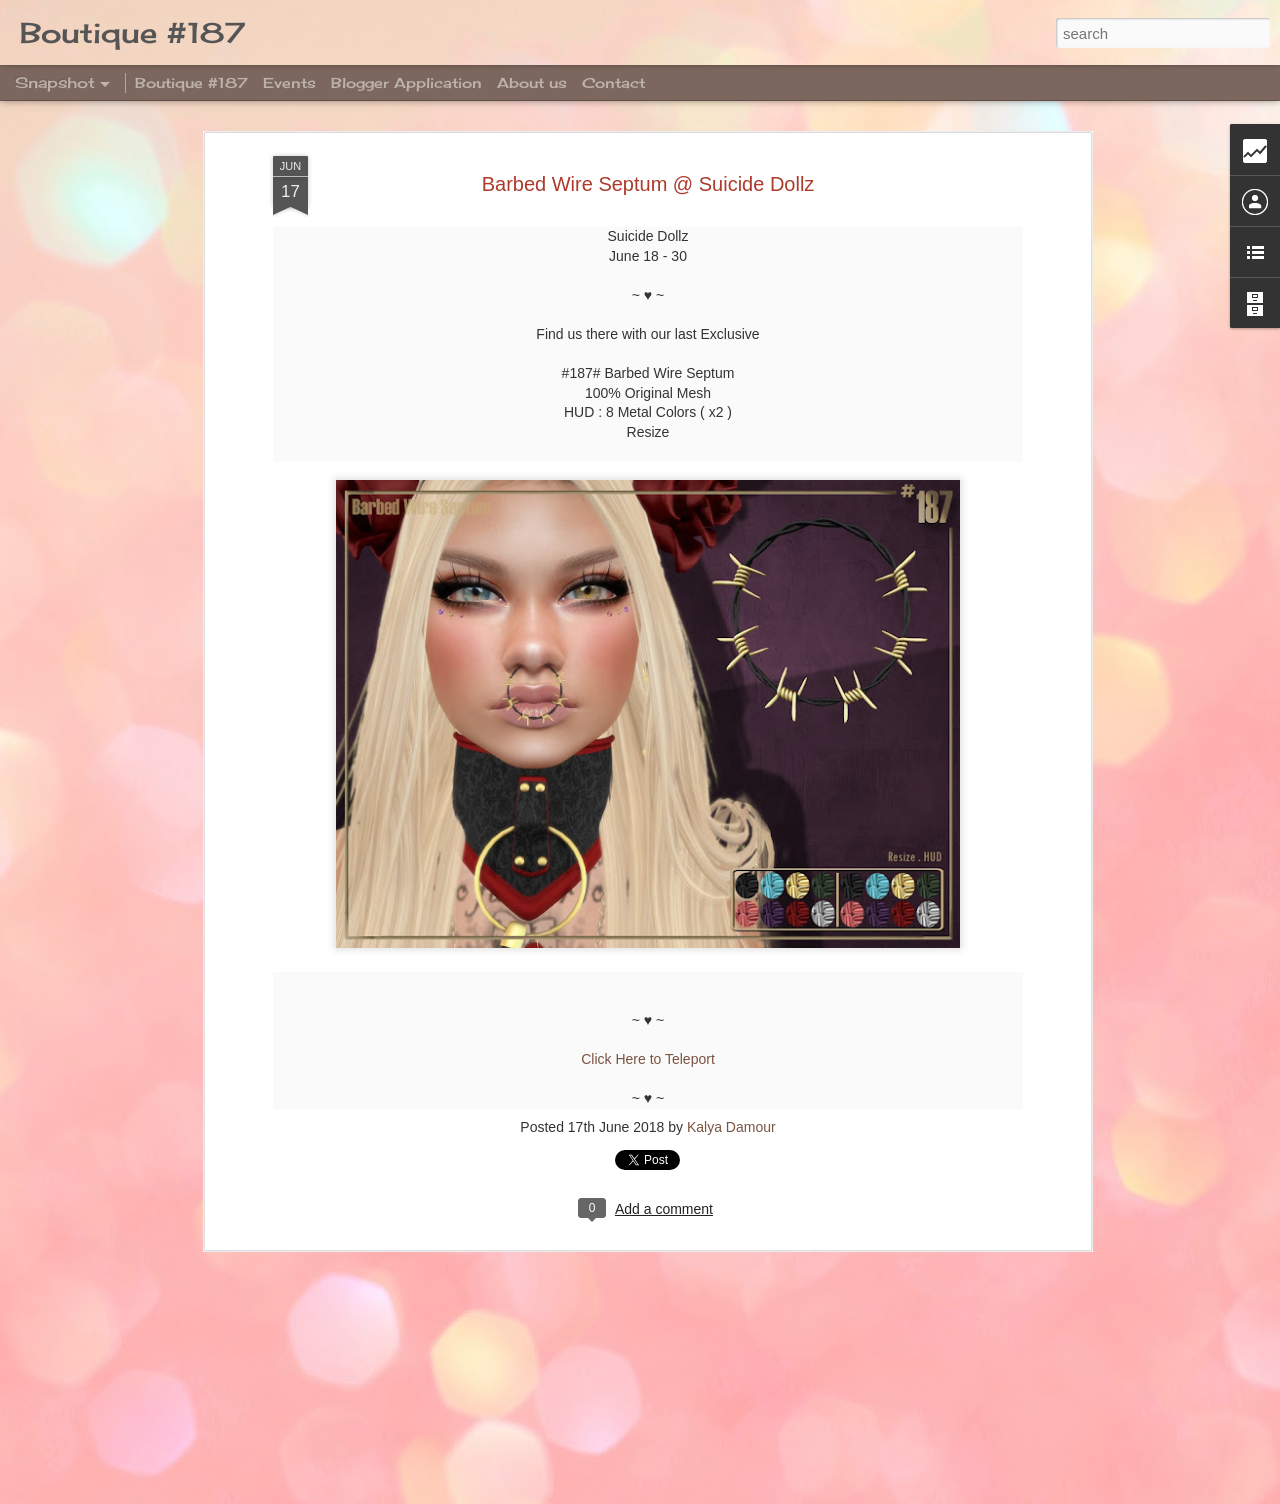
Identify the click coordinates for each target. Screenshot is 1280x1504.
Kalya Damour (731, 1121)
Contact (613, 82)
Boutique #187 (191, 82)
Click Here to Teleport (648, 1053)
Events (289, 82)
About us (532, 82)
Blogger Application (406, 82)
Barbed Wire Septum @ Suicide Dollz (648, 177)
